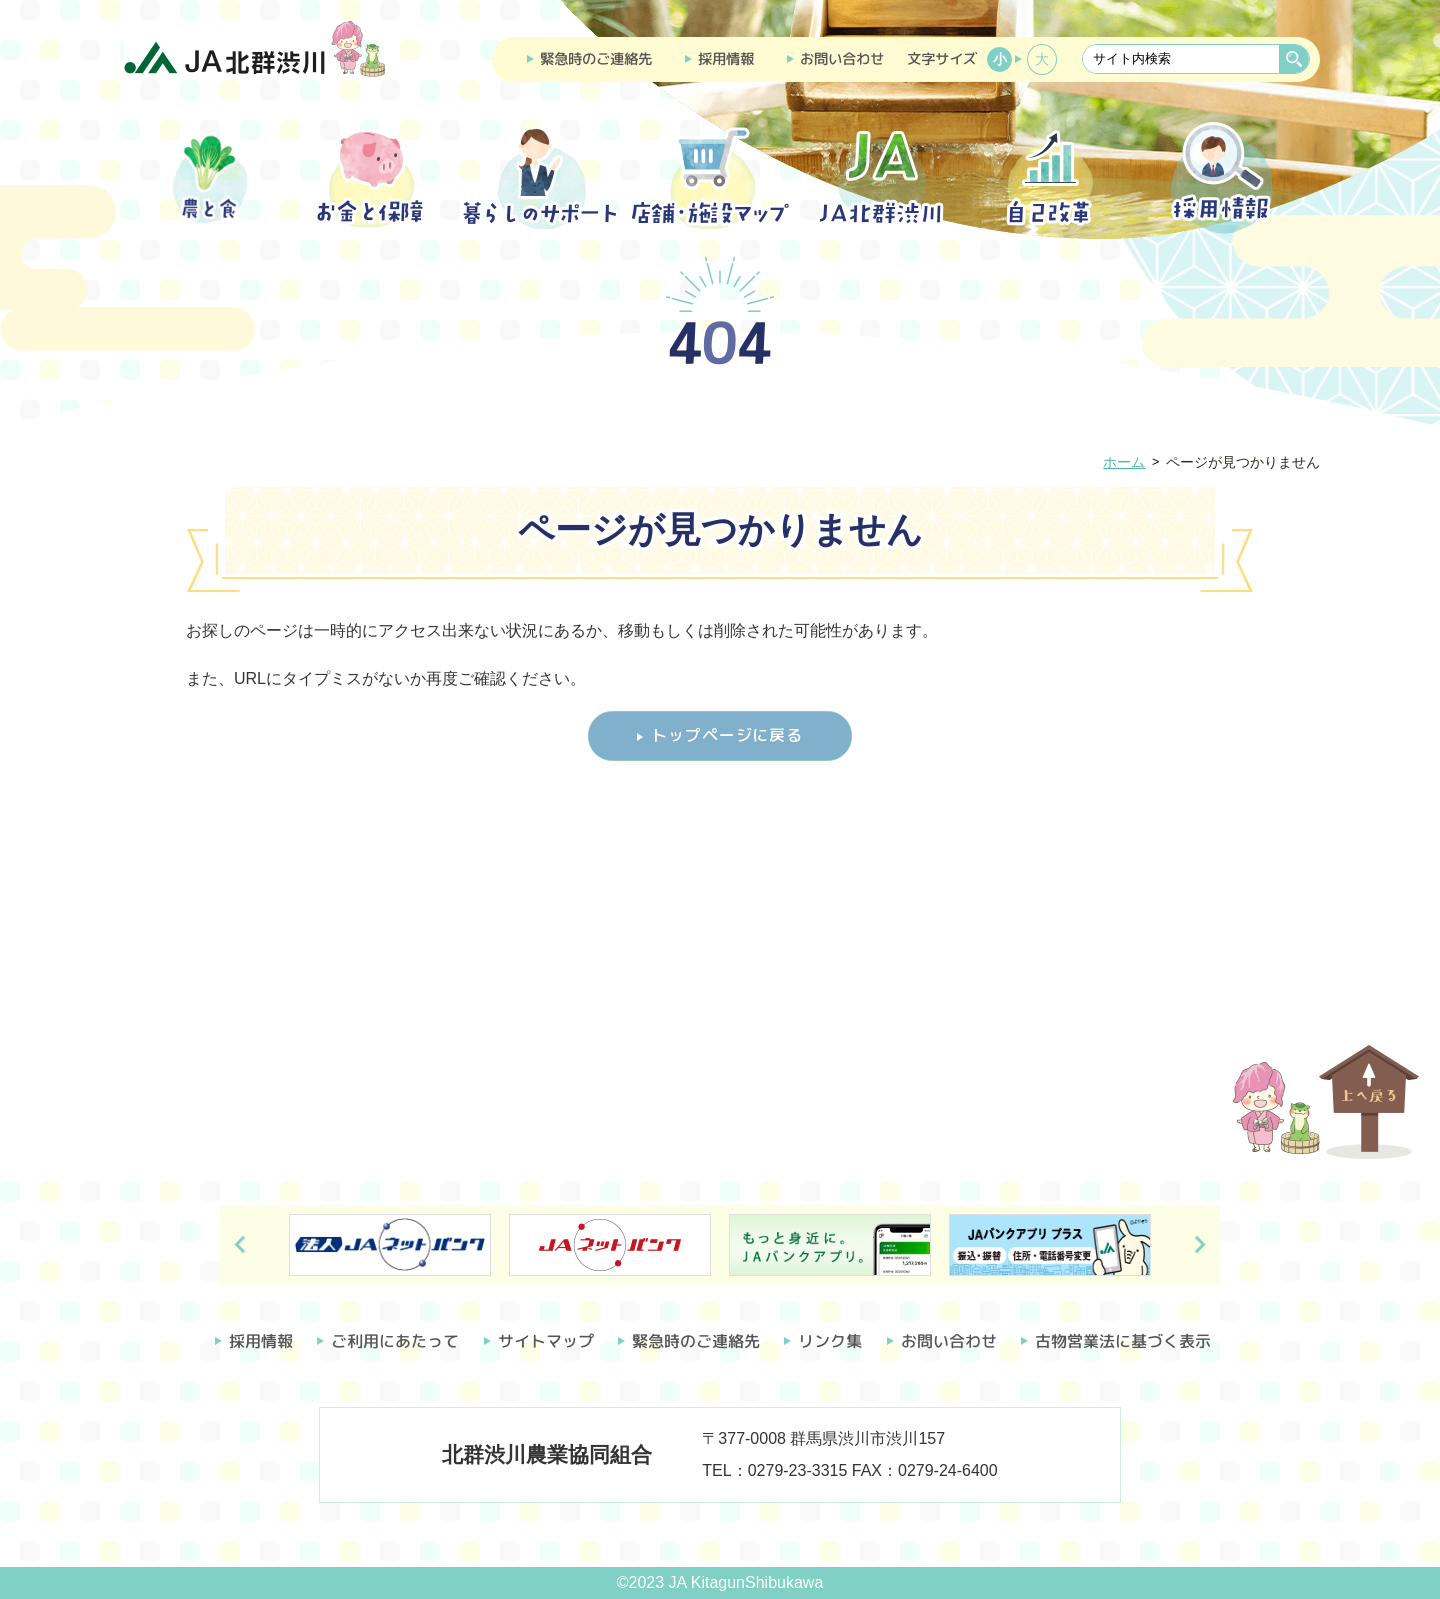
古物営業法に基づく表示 (1123, 1341)
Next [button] (1200, 1245)
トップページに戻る (727, 735)
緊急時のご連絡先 (596, 59)
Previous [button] (240, 1245)
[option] (390, 1245)
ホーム (1124, 462)
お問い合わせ (842, 59)
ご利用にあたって (395, 1341)
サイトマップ (546, 1341)
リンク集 (830, 1341)
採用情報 (726, 59)
